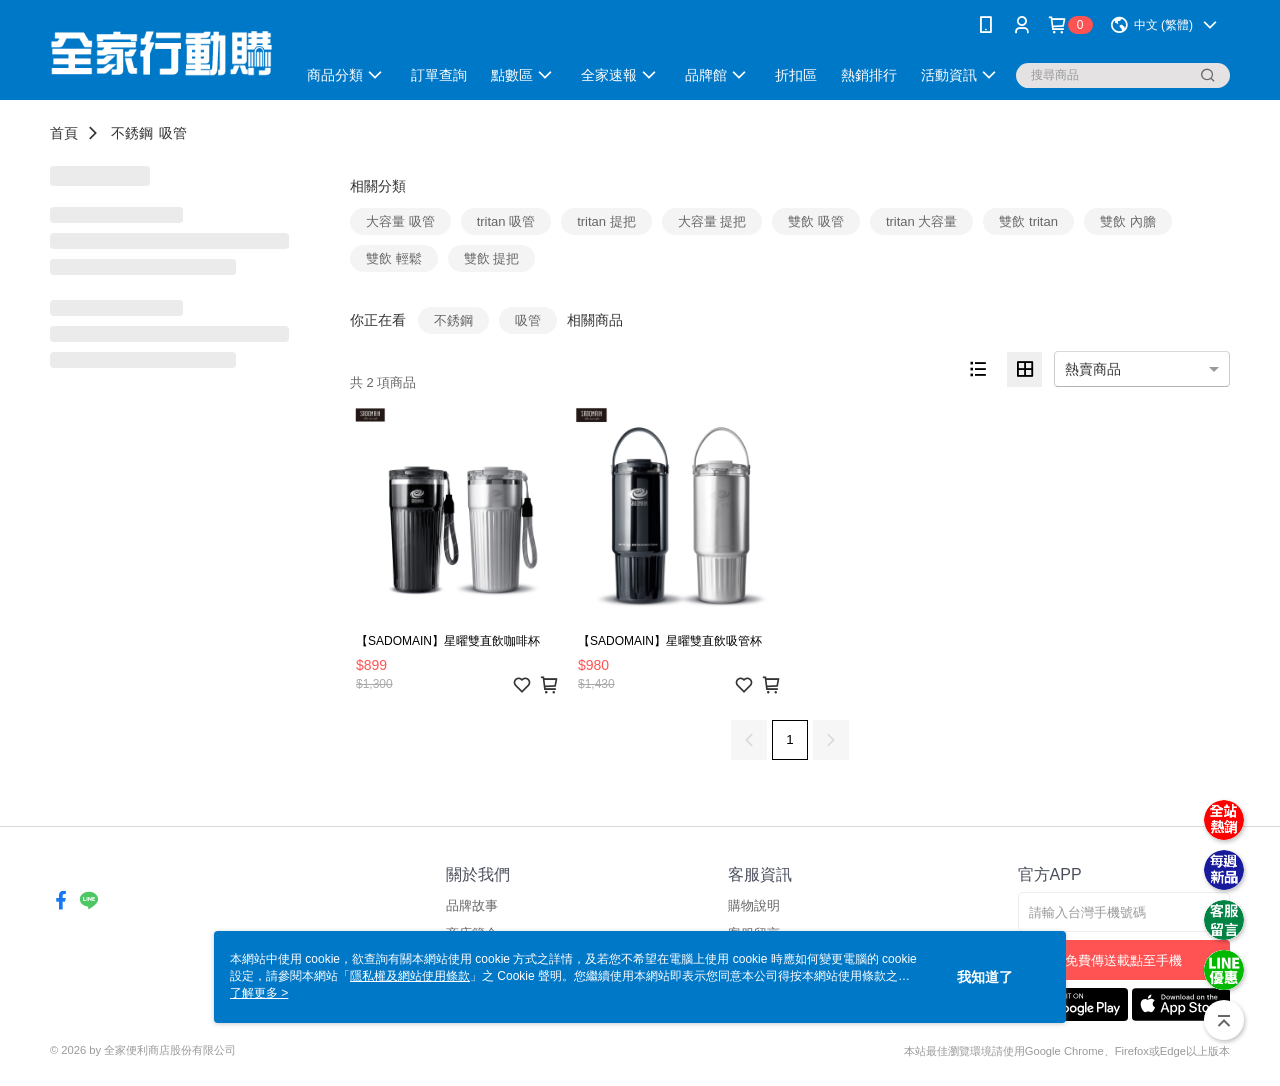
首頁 (64, 133)
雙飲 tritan (1028, 221)
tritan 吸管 (506, 221)
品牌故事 (472, 905)
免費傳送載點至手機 (1123, 960)
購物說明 (754, 905)
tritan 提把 (606, 221)
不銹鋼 (132, 133)
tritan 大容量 (922, 221)
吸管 (173, 133)
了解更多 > (259, 993)
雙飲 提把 (492, 258)
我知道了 (985, 977)
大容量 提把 (712, 221)
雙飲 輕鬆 (394, 258)
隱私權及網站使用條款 (410, 976)
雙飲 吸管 (816, 221)
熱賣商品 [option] (1093, 369)
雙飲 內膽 (1128, 221)
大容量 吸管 (400, 221)
